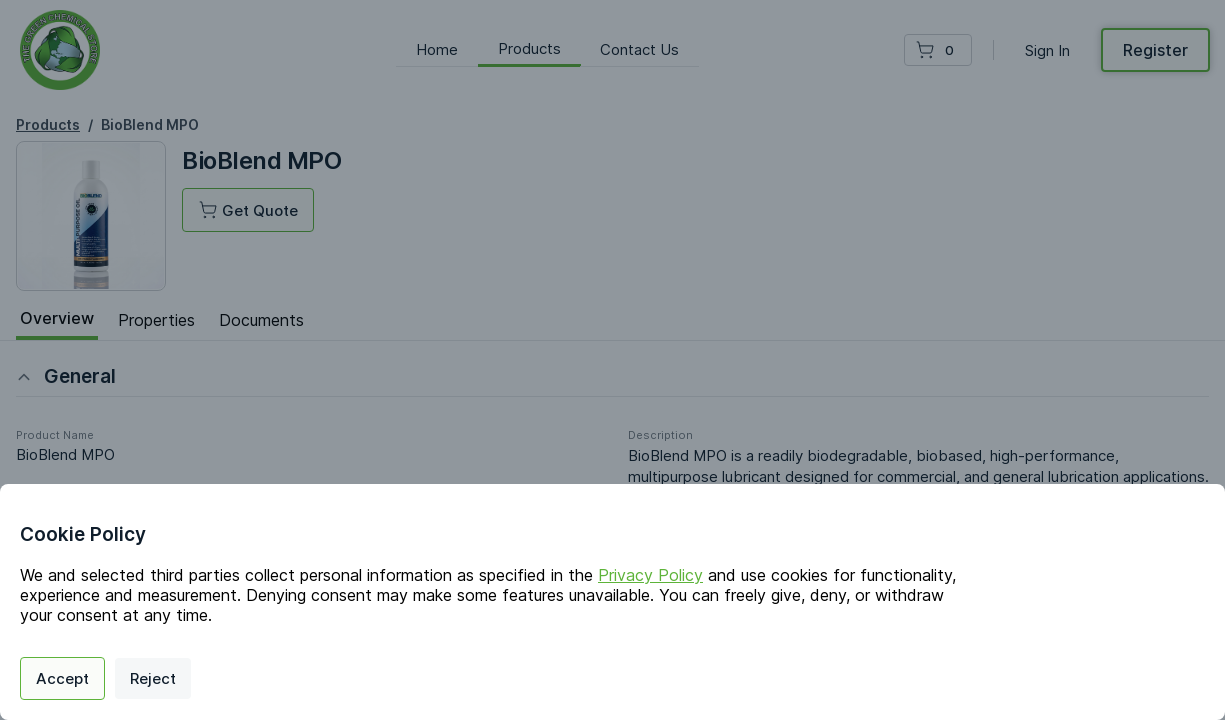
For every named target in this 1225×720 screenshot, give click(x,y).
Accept (62, 678)
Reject (153, 678)
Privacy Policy (650, 575)
